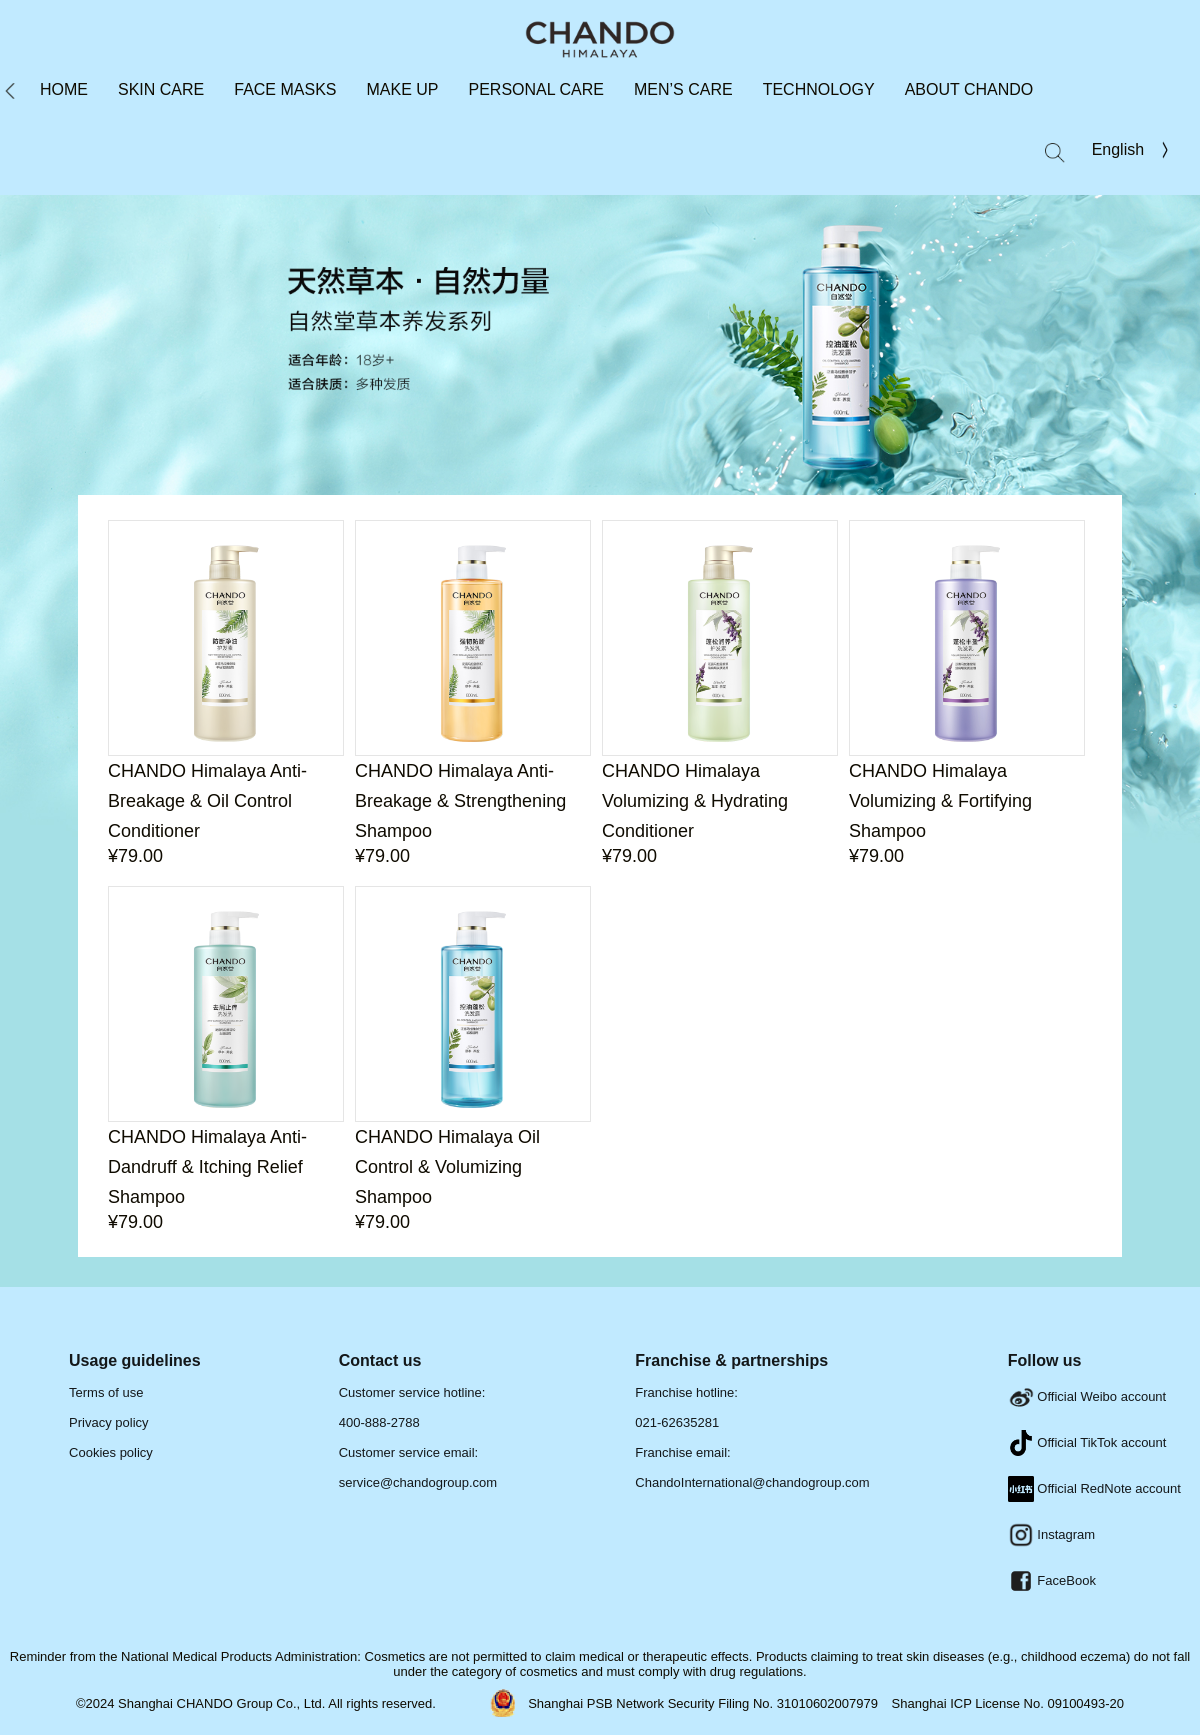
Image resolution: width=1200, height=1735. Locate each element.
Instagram (1051, 1534)
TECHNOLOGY (819, 89)
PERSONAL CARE (536, 89)
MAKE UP (403, 89)
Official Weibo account (1087, 1396)
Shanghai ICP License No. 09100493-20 (1008, 1703)
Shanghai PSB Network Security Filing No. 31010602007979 (704, 1703)
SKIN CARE (161, 89)
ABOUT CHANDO (969, 89)
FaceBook (1052, 1580)
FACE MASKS (285, 89)
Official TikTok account (1087, 1442)
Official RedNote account (1094, 1488)
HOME (64, 89)
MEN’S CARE (683, 89)
